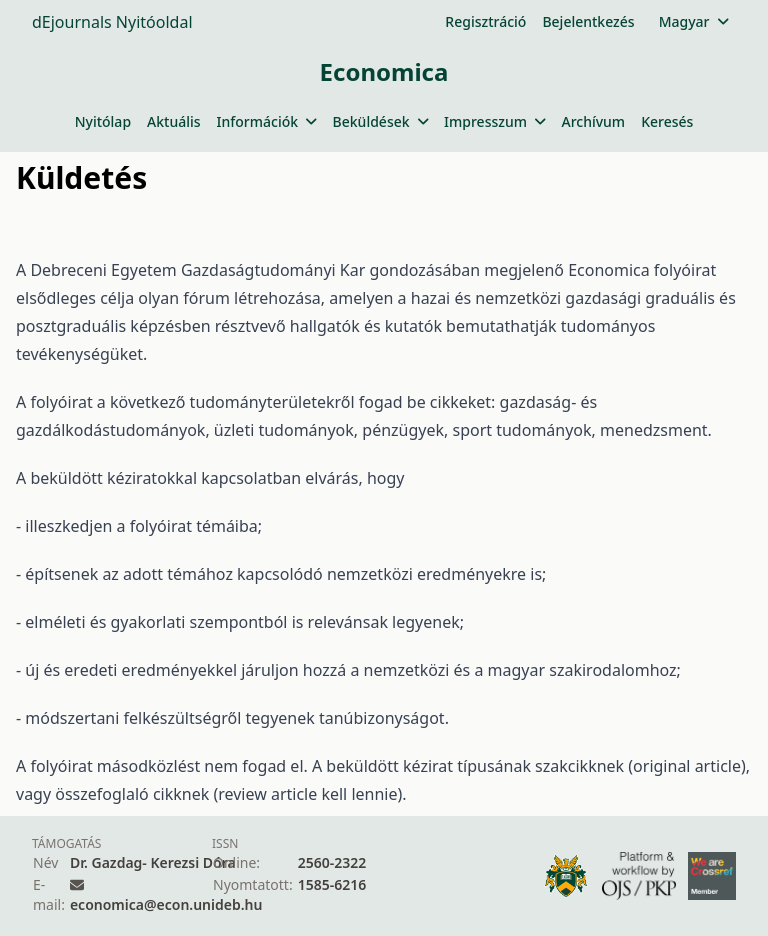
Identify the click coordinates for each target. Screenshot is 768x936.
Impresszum (494, 121)
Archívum (593, 121)
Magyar (693, 21)
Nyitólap (103, 121)
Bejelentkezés (588, 21)
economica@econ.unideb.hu (166, 904)
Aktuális (174, 121)
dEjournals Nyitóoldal (112, 22)
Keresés (667, 121)
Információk (267, 121)
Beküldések (380, 121)
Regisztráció (485, 21)
